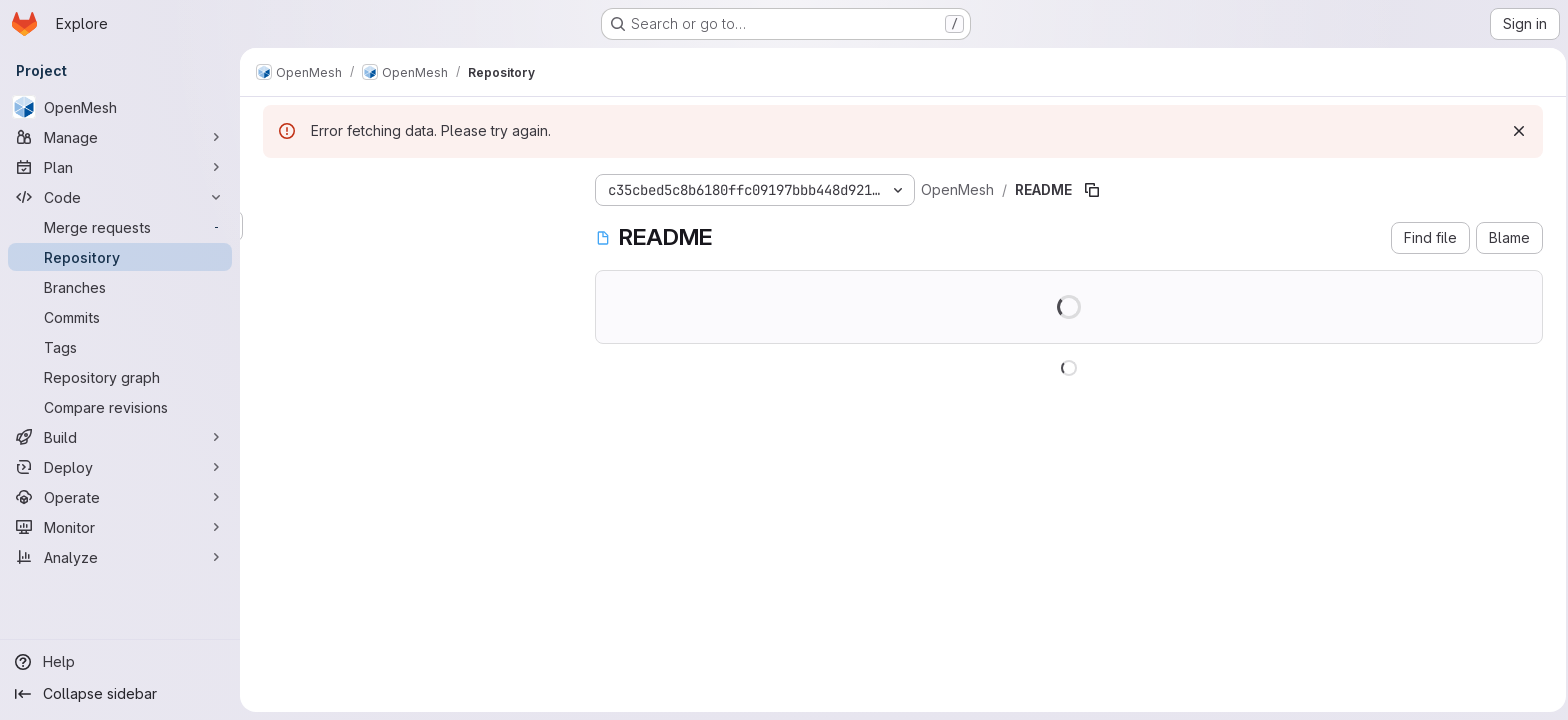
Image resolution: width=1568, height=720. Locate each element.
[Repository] (120, 257)
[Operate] (120, 497)
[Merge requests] (120, 227)
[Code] (120, 197)
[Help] (120, 662)
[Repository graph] (120, 377)
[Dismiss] (1516, 131)
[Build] (120, 437)
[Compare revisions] (120, 407)
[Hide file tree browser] (276, 186)
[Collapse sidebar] (120, 694)
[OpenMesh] (120, 107)
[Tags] (120, 347)
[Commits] (120, 317)
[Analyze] (120, 557)
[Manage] (120, 137)
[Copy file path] (1089, 190)
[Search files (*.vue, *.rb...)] (410, 226)
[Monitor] (120, 527)
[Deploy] (120, 467)
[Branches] (120, 287)
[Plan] (120, 167)
